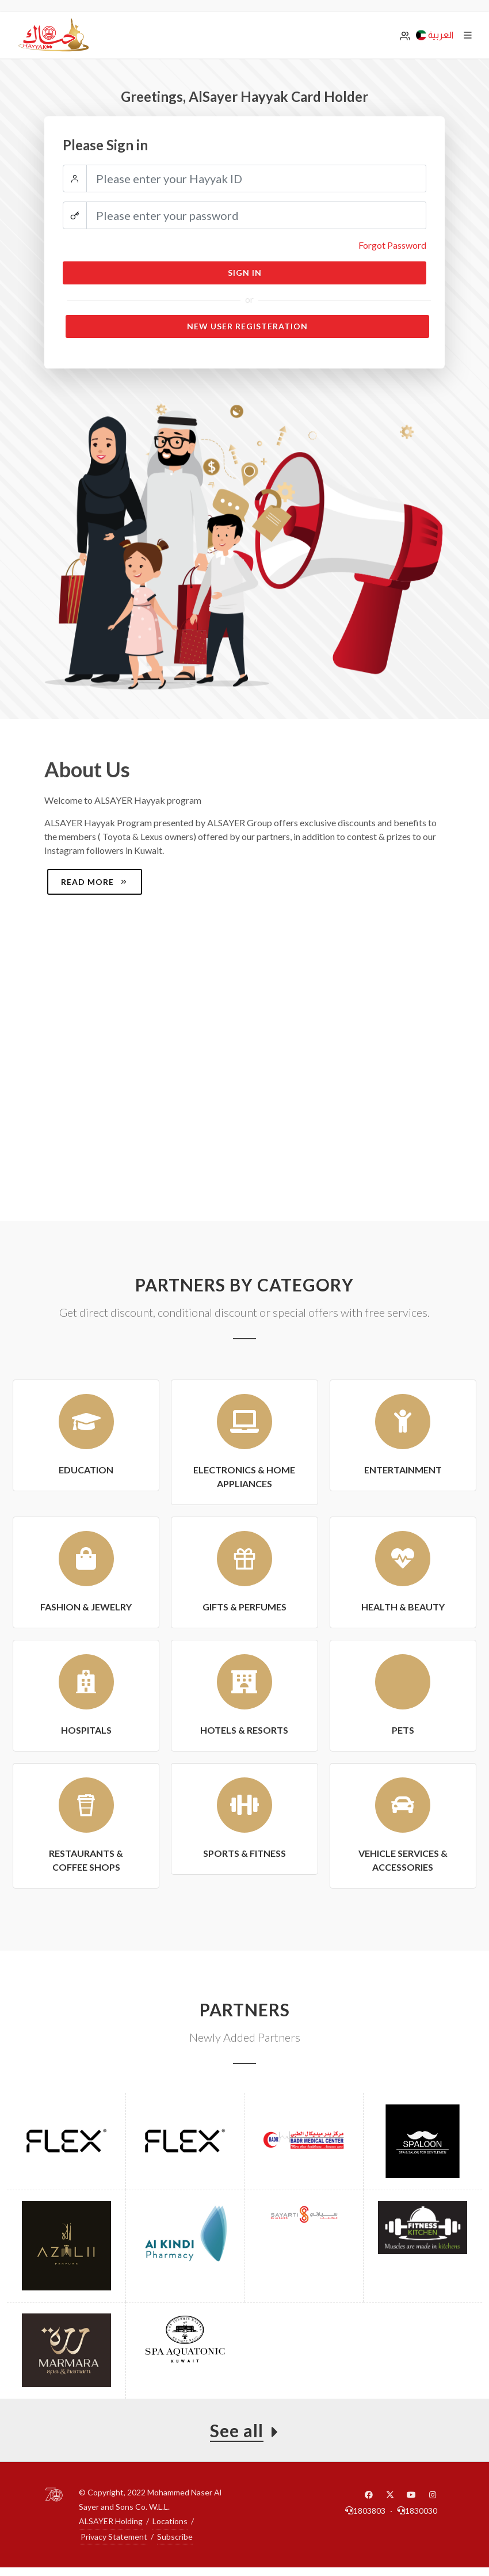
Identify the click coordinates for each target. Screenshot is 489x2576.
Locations (170, 2521)
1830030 (417, 2511)
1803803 (365, 2511)
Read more (94, 881)
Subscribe (175, 2536)
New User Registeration (247, 326)
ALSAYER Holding (111, 2521)
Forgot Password (392, 245)
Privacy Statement (114, 2536)
